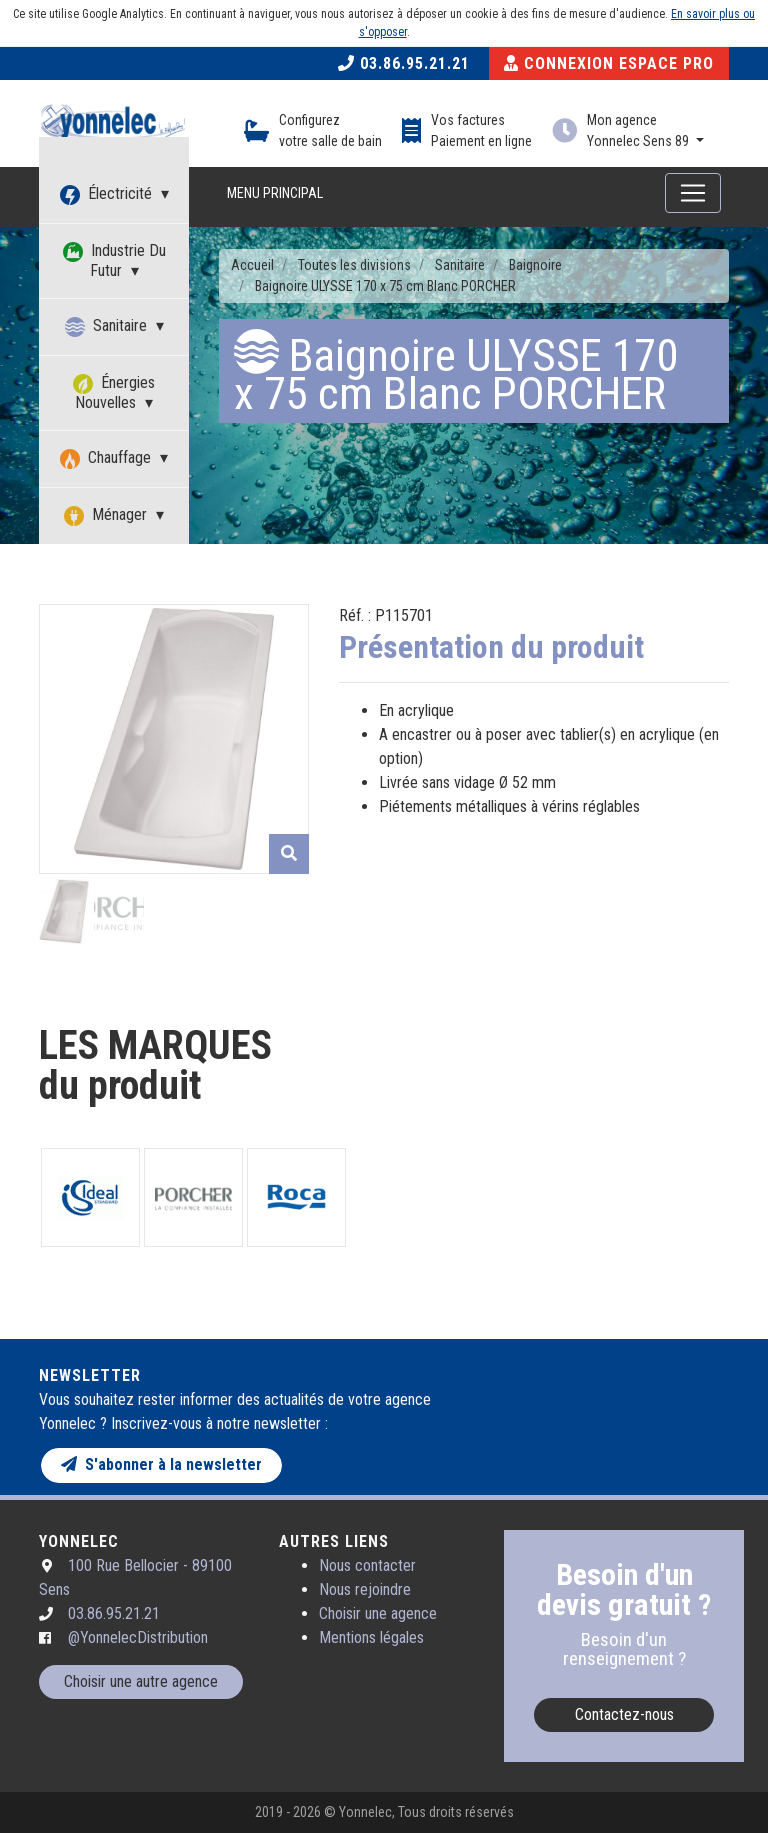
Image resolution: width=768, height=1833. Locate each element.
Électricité (108, 194)
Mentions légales (371, 1637)
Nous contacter (367, 1565)
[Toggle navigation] (693, 193)
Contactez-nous (624, 1714)
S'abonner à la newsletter (161, 1464)
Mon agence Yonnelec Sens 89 (639, 130)
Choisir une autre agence (141, 1681)
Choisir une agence (378, 1613)
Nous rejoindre (365, 1589)
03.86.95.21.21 (404, 63)
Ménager (107, 515)
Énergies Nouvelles (114, 392)
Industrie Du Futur (114, 260)
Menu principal (275, 193)
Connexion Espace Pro (609, 63)
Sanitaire (108, 326)
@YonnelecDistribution (138, 1637)
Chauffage (107, 458)
